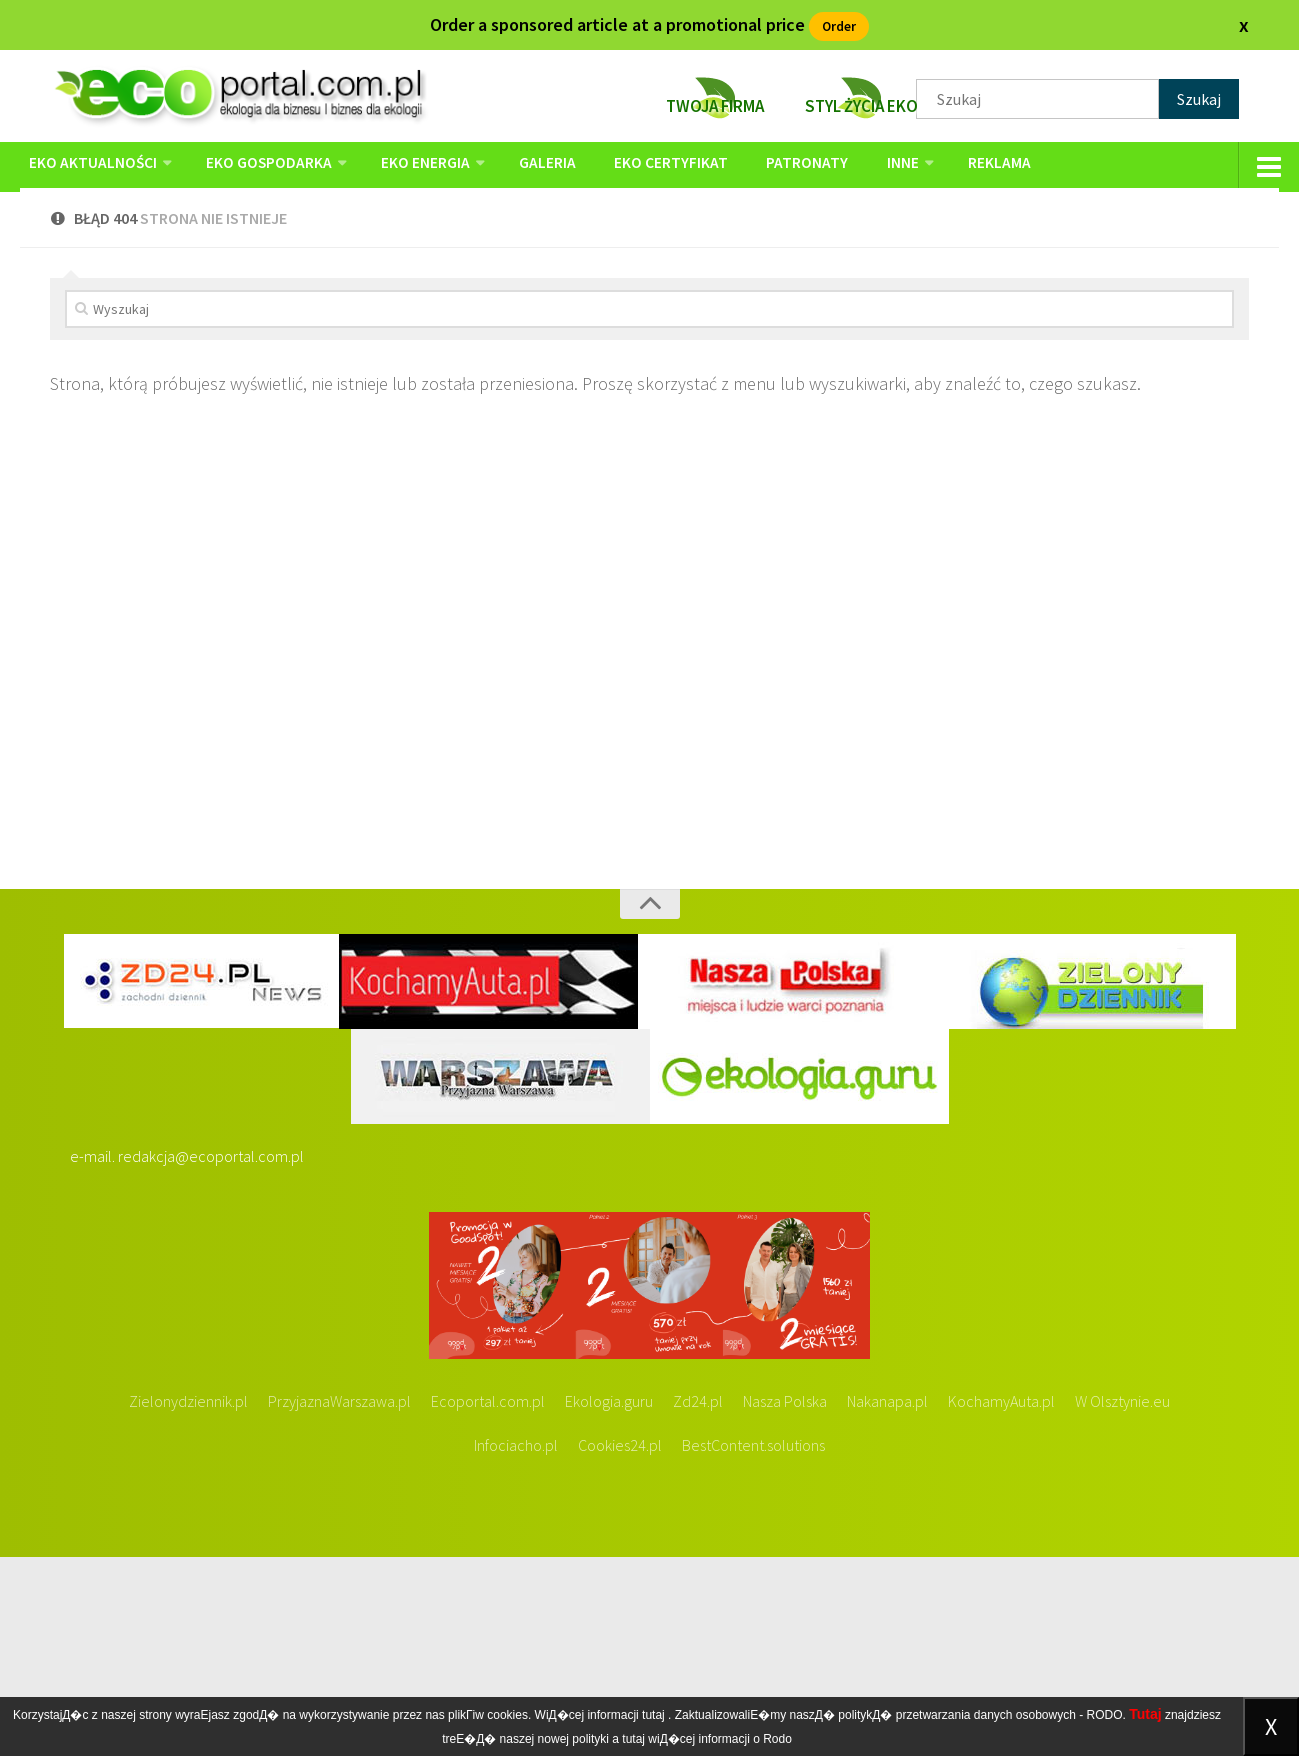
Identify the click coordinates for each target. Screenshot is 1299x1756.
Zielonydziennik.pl (188, 1600)
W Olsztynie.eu (1122, 1600)
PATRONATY (768, 167)
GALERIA (528, 167)
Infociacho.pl (516, 1644)
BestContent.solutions (753, 1644)
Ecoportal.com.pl (488, 1600)
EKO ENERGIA (413, 167)
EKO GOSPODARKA (263, 167)
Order (839, 24)
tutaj (653, 1715)
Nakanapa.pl (887, 1600)
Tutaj (1145, 1714)
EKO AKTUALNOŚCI (93, 167)
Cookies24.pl (620, 1644)
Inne (853, 167)
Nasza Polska (785, 1600)
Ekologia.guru (609, 1600)
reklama (942, 167)
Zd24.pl (698, 1600)
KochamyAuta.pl (1001, 1600)
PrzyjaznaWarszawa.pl (339, 1600)
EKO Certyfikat (642, 167)
